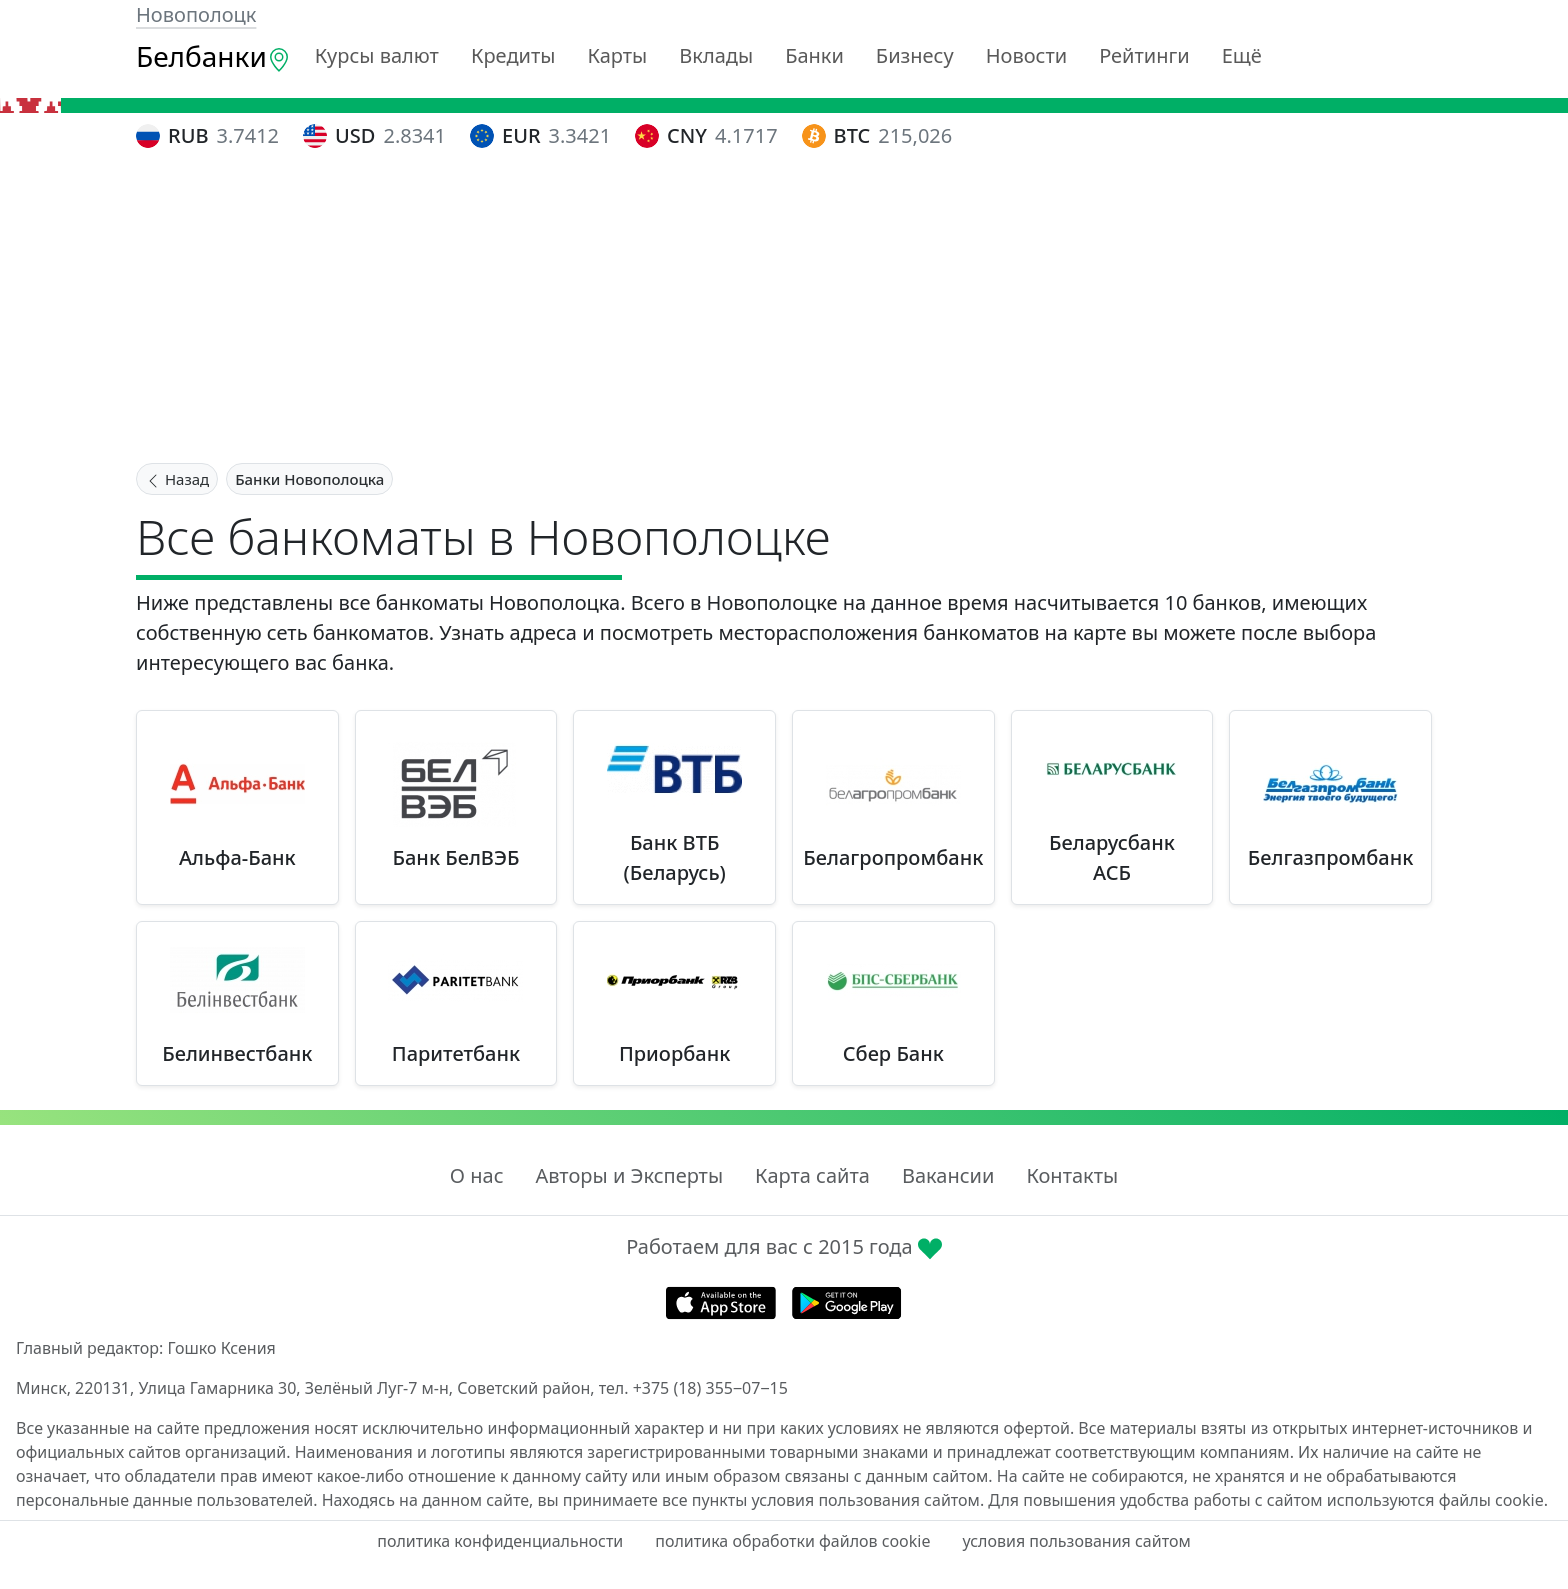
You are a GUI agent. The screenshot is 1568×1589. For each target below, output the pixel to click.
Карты (617, 55)
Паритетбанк (456, 1053)
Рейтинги (1144, 55)
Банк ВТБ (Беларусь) (674, 857)
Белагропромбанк (893, 857)
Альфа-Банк (237, 857)
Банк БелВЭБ (456, 857)
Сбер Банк (893, 1053)
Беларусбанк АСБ (1112, 857)
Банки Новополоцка (309, 479)
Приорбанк (674, 1053)
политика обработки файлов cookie (792, 1541)
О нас (477, 1175)
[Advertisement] (784, 309)
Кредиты (513, 55)
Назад (177, 479)
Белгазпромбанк (1331, 857)
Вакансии (948, 1175)
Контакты (1072, 1175)
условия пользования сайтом (1076, 1541)
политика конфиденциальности (500, 1541)
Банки (814, 55)
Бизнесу (915, 55)
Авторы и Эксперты (630, 1175)
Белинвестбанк (237, 1053)
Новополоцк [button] (196, 14)
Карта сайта (812, 1175)
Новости (1026, 55)
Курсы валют (377, 55)
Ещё (1242, 55)
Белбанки (213, 56)
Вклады (716, 55)
